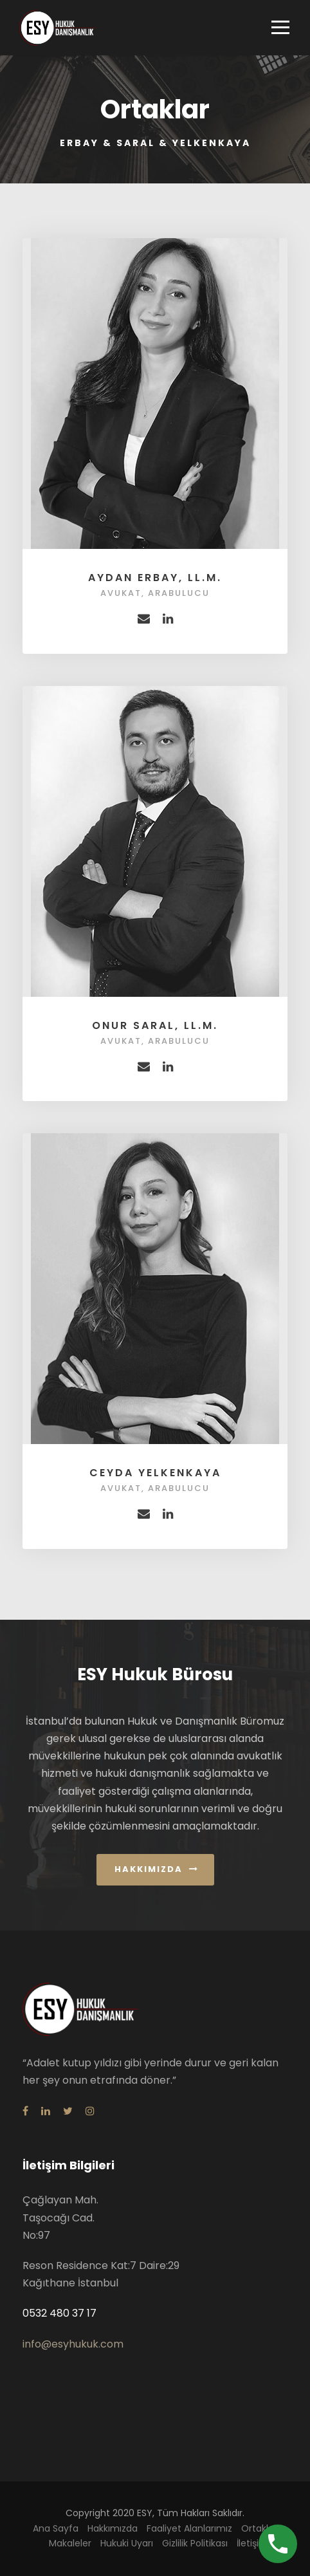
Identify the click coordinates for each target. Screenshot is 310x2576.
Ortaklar (259, 2528)
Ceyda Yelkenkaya (155, 1472)
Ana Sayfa (55, 2528)
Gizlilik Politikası (195, 2543)
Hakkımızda (112, 2528)
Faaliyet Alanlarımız (189, 2528)
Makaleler (70, 2543)
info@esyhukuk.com (73, 2344)
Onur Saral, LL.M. (155, 1025)
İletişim (252, 2543)
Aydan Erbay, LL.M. (155, 577)
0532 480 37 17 (59, 2313)
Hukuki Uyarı (126, 2543)
